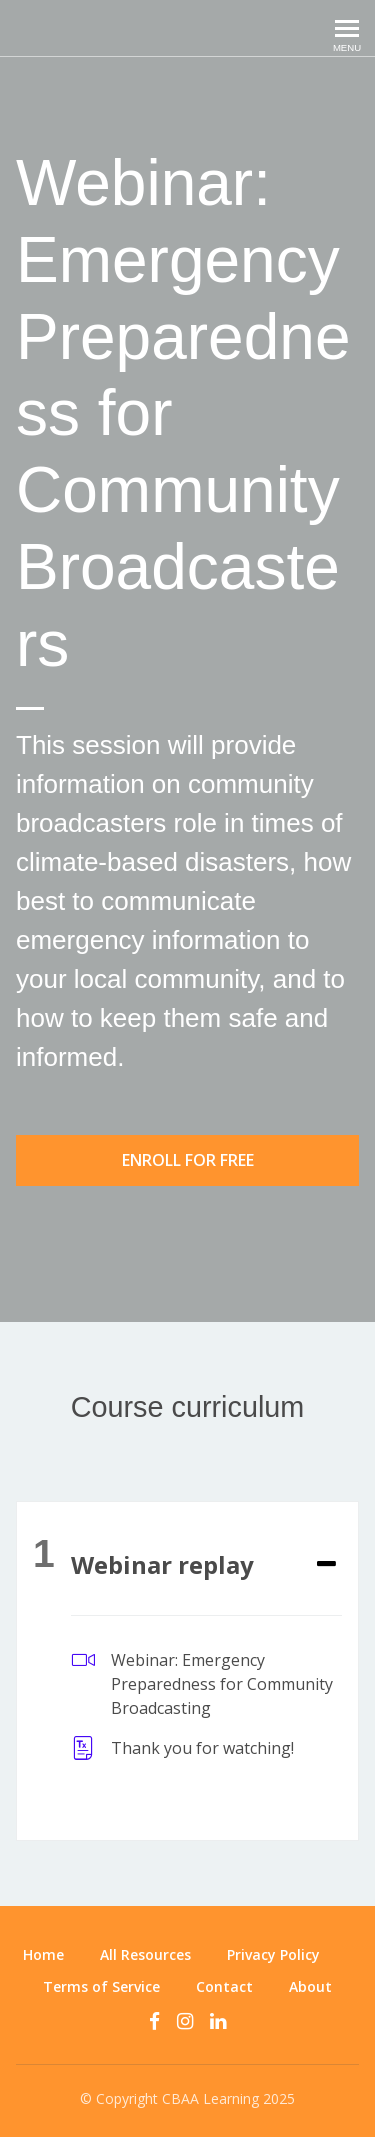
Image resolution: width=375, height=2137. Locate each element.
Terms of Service (101, 1986)
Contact (224, 1986)
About (310, 1986)
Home (43, 1954)
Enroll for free (188, 1160)
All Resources (145, 1954)
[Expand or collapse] (326, 1565)
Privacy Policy (273, 1954)
